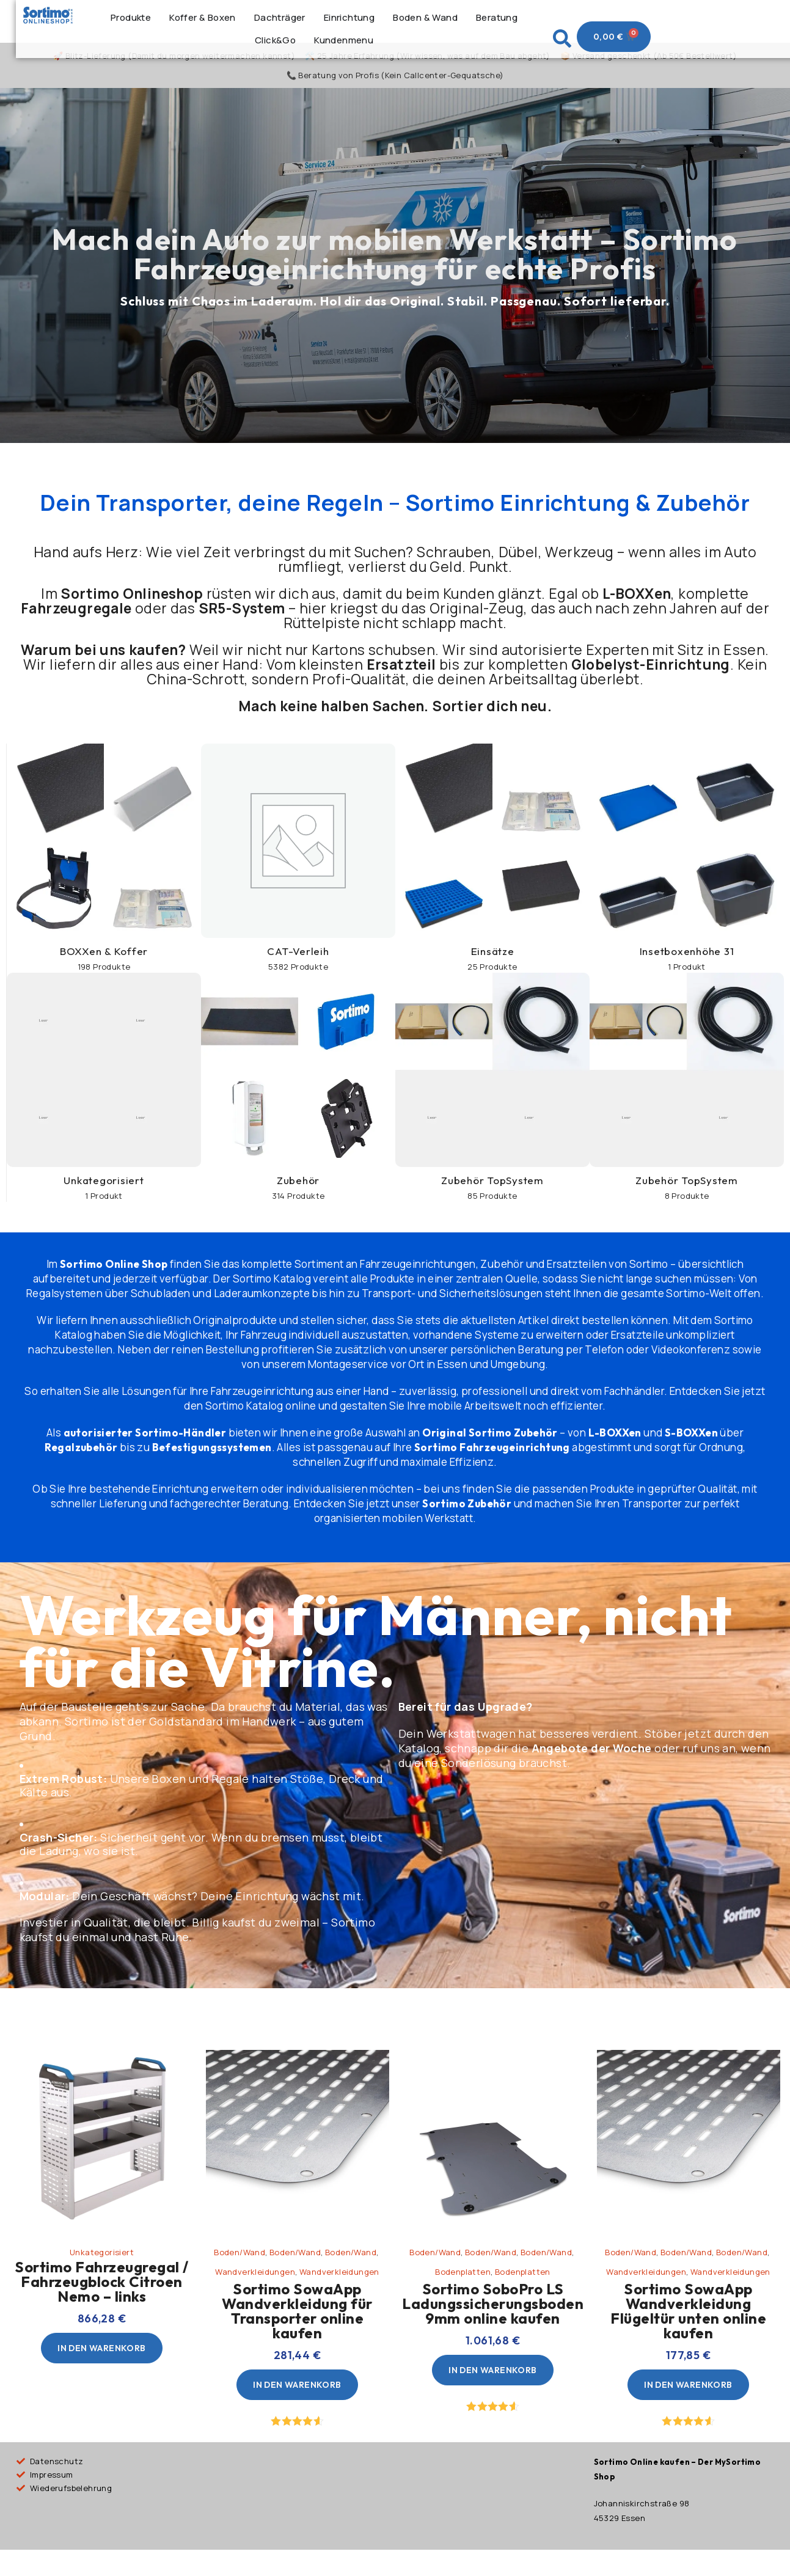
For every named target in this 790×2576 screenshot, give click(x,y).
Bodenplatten (463, 2286)
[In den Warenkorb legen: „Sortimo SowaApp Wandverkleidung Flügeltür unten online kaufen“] (687, 2400)
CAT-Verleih (298, 966)
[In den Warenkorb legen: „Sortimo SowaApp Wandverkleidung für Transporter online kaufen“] (296, 2400)
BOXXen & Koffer (104, 966)
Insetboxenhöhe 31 (687, 966)
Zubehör (298, 1195)
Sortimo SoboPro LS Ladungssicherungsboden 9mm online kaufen (492, 2319)
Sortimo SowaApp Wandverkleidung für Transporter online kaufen (297, 2326)
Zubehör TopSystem (492, 1195)
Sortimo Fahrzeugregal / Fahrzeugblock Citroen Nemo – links (102, 2297)
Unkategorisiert (104, 1195)
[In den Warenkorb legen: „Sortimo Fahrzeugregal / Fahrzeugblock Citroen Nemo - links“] (101, 2363)
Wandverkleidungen (255, 2286)
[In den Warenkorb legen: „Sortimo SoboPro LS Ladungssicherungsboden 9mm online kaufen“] (492, 2385)
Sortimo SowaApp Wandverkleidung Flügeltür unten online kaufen (688, 2326)
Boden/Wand (239, 2267)
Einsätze (492, 966)
